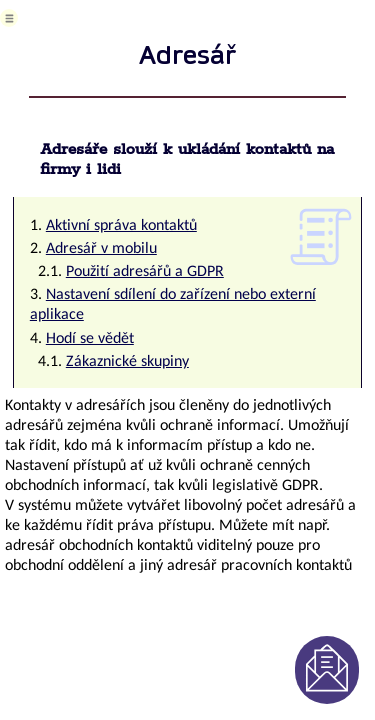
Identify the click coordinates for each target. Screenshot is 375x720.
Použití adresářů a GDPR (145, 272)
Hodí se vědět (90, 339)
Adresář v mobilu (101, 249)
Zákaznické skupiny (127, 362)
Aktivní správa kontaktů (121, 226)
